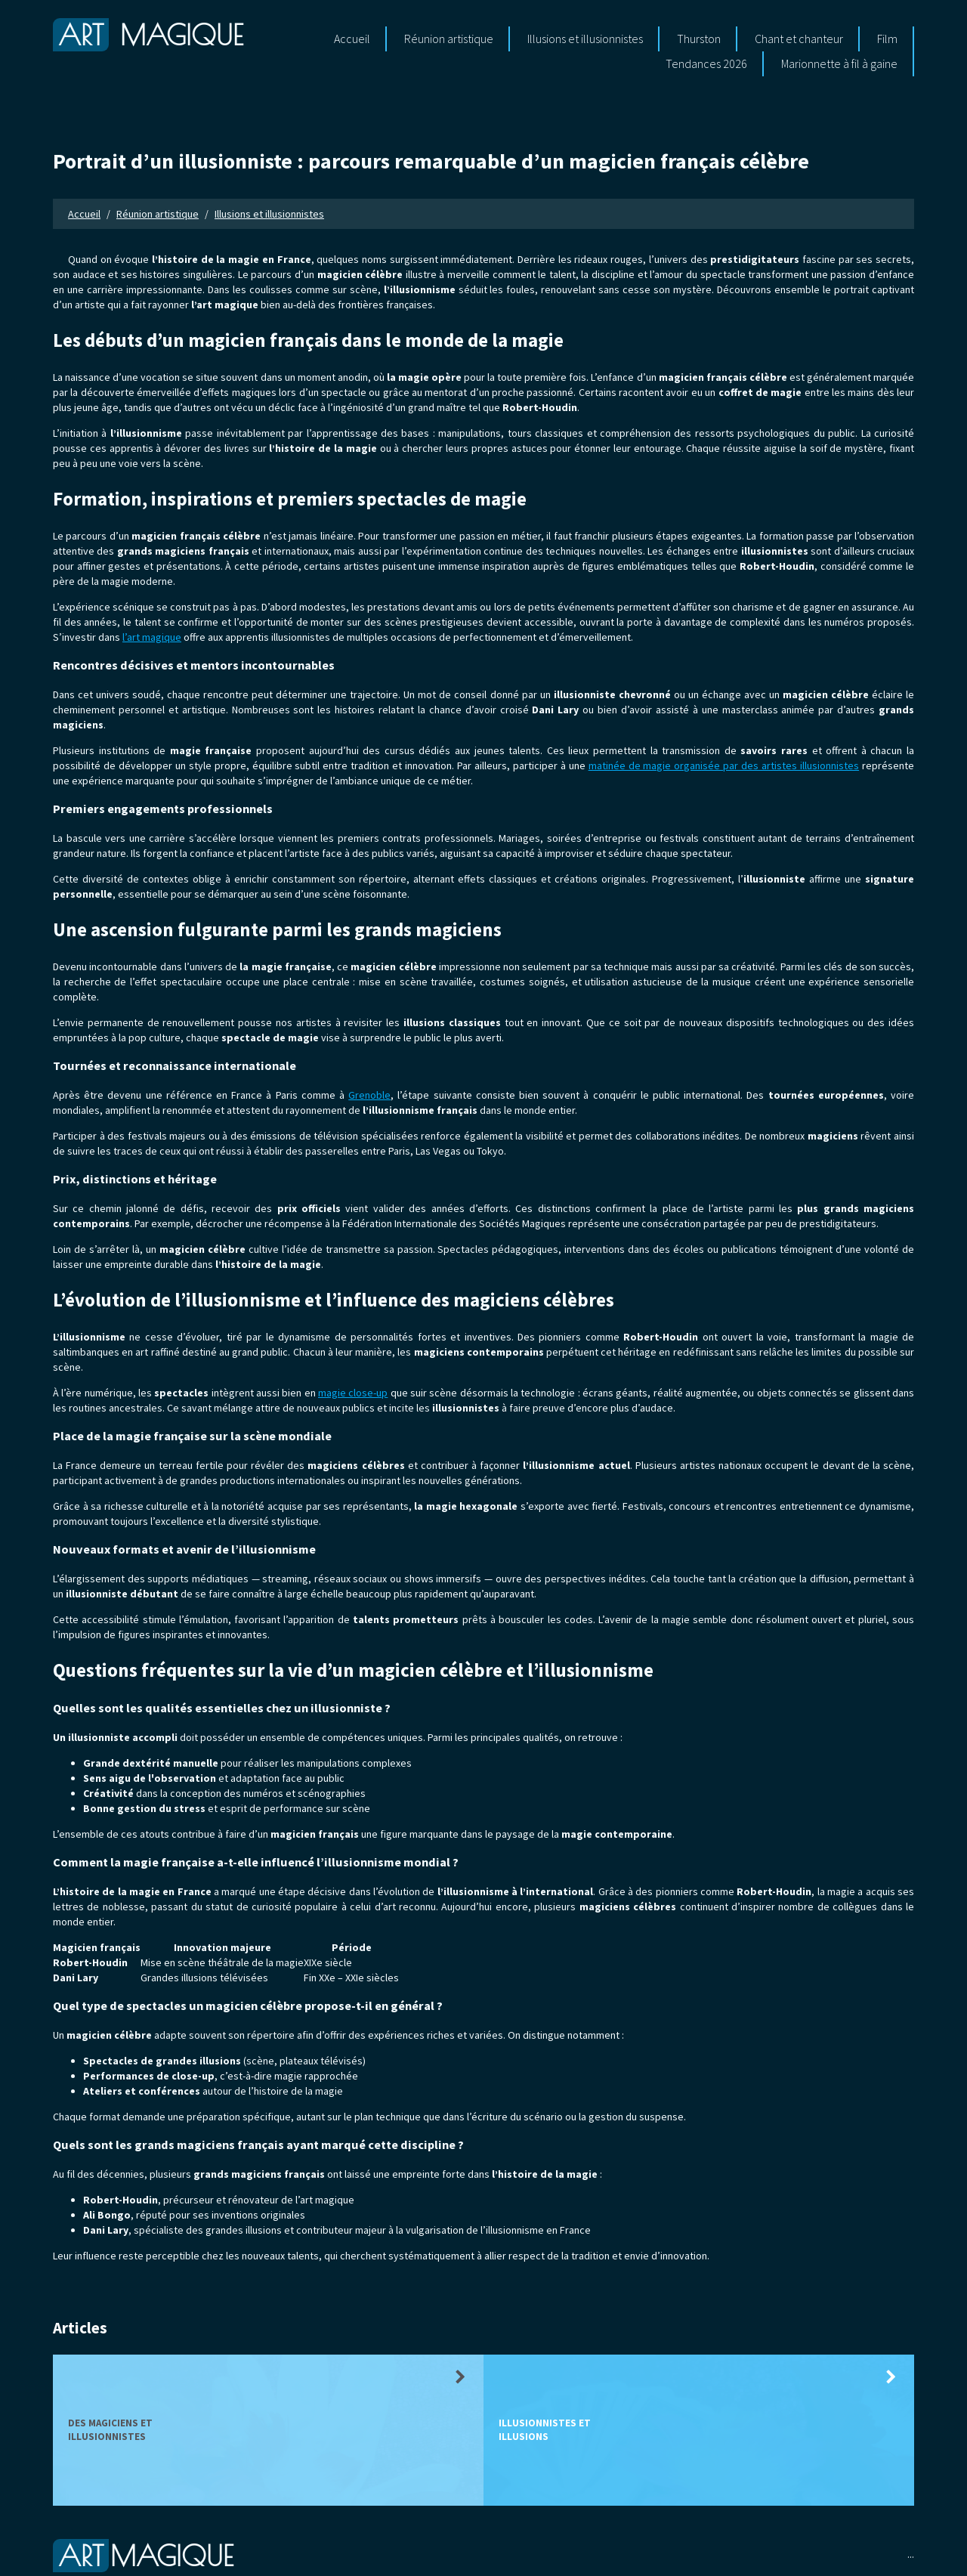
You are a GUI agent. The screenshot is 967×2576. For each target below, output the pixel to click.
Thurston (699, 38)
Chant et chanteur (799, 38)
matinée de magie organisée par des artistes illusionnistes (724, 765)
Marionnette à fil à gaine (839, 63)
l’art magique (151, 637)
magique (148, 34)
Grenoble (369, 1095)
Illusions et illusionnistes (585, 38)
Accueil (352, 38)
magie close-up (353, 1392)
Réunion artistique (448, 38)
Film (887, 38)
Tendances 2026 (706, 63)
